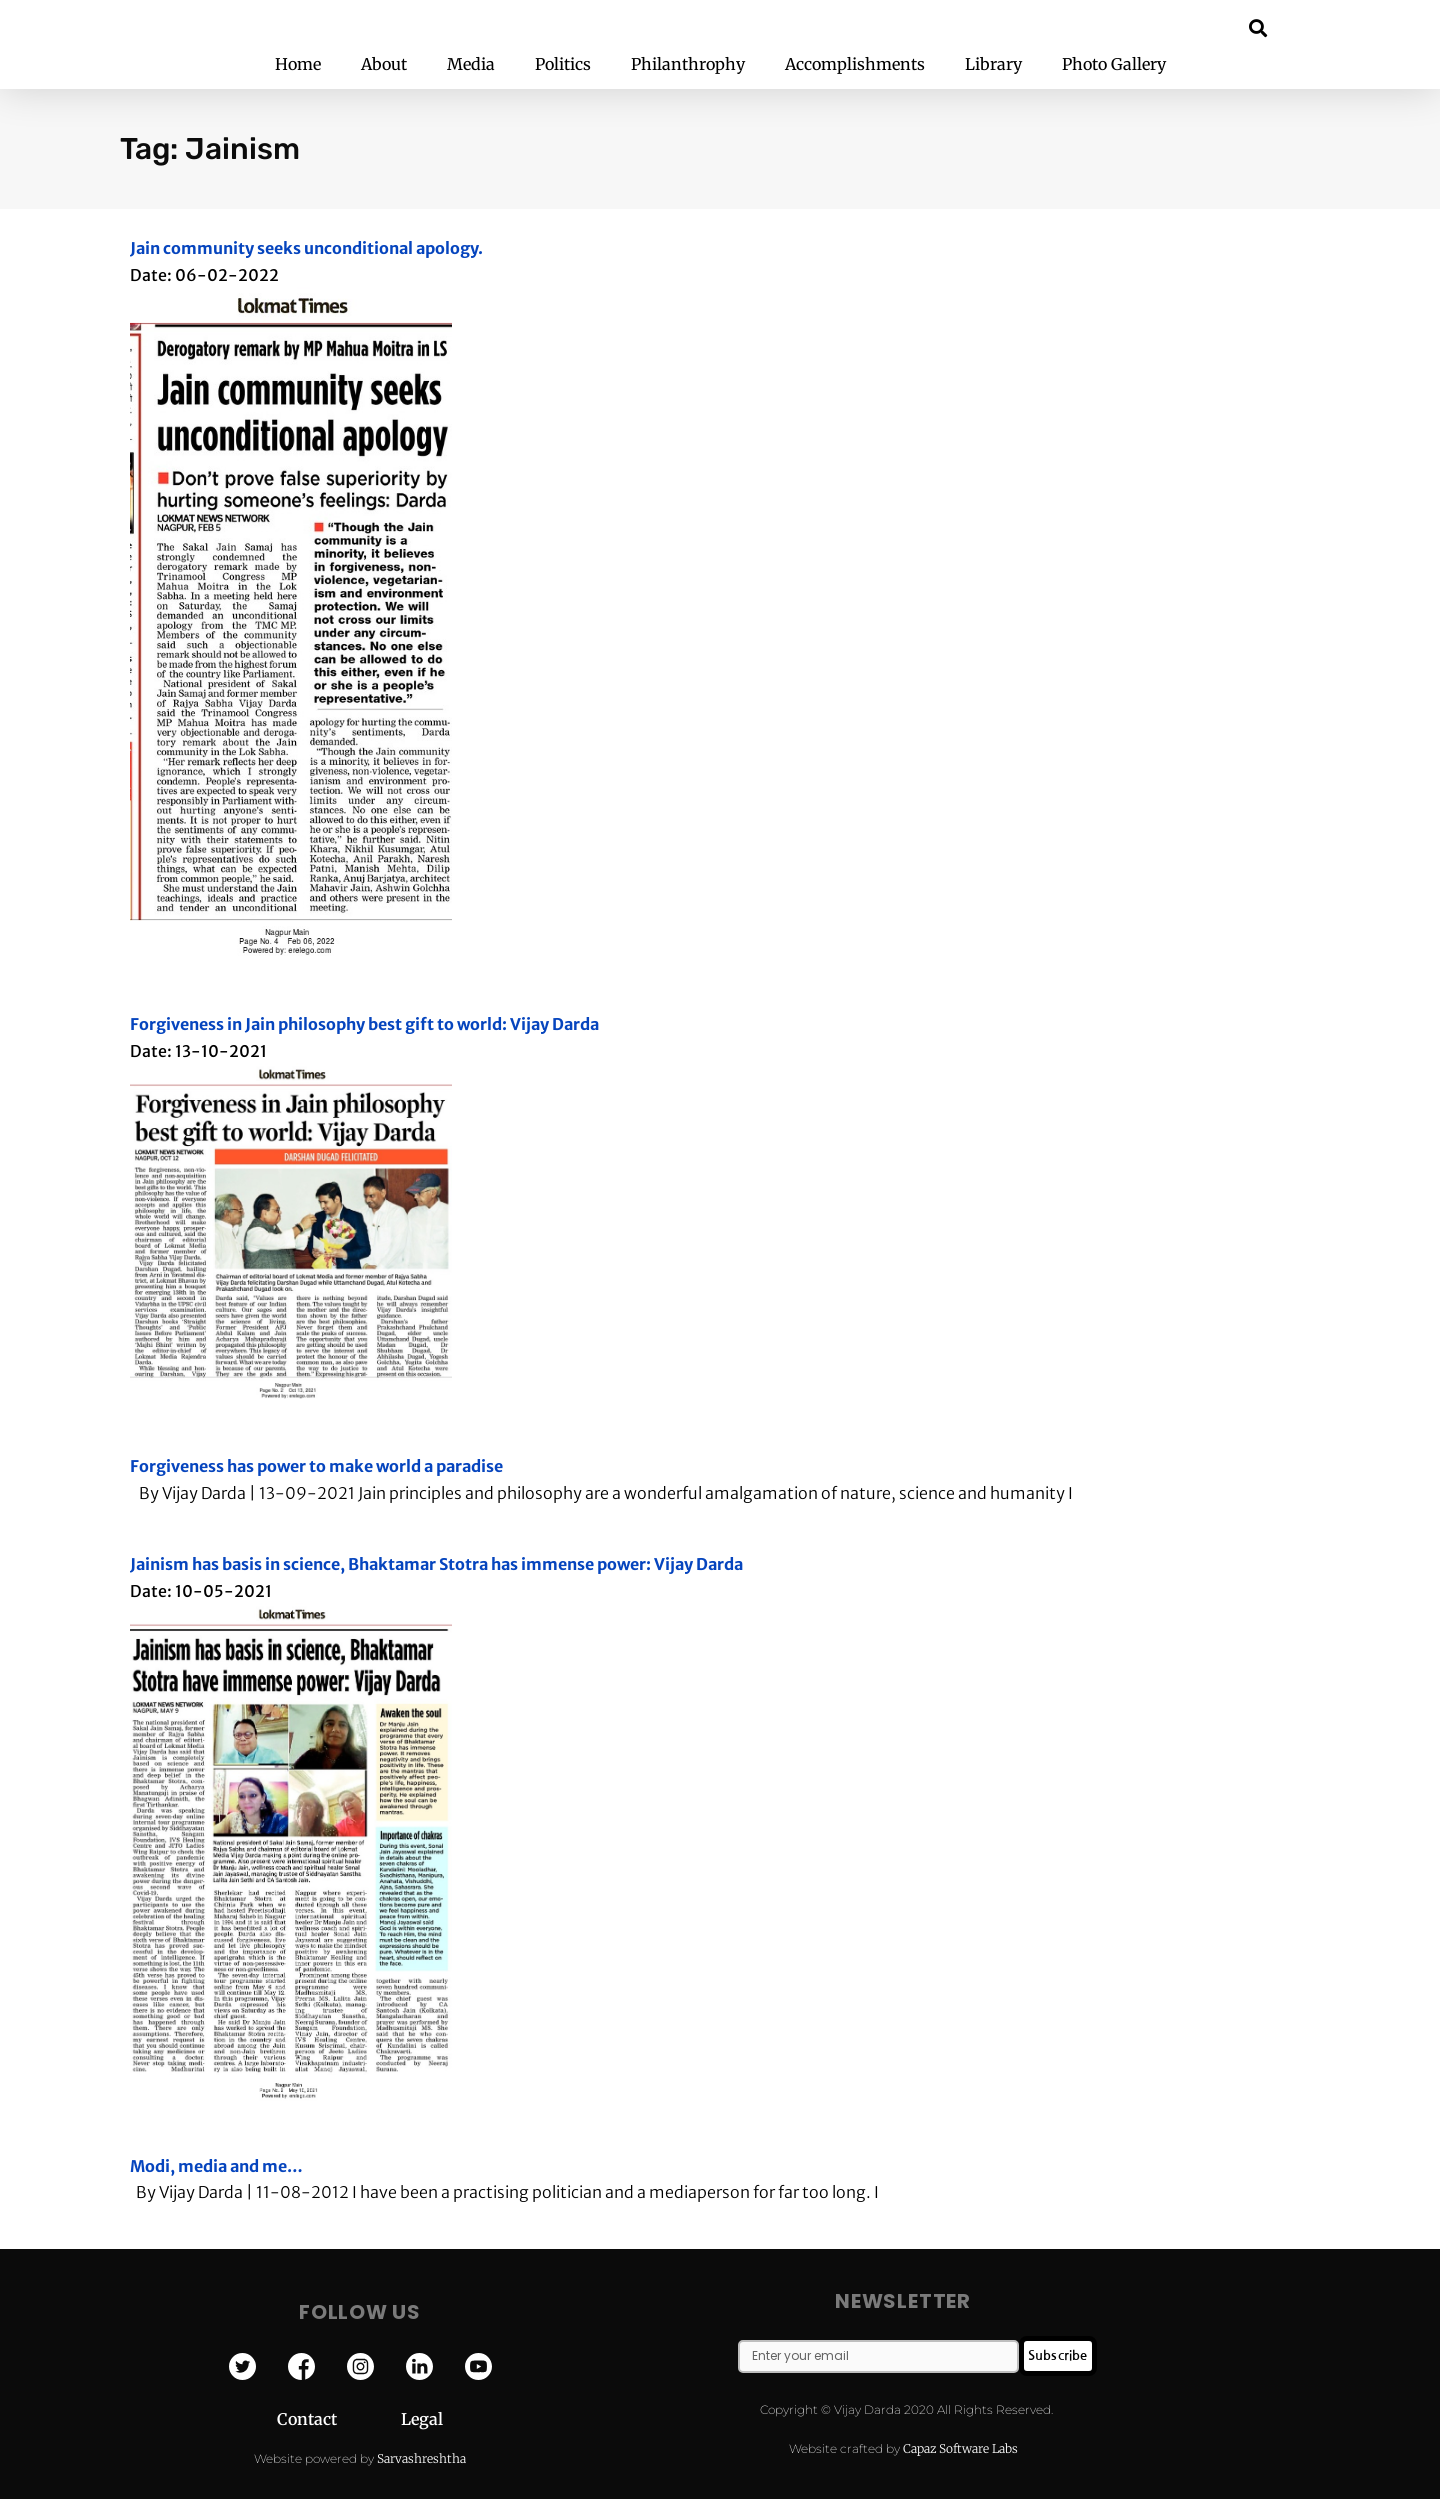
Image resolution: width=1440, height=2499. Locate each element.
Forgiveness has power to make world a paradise (316, 1466)
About (384, 64)
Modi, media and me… (216, 2166)
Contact (339, 2419)
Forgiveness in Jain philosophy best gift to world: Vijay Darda (364, 1024)
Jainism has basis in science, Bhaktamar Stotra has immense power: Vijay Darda (436, 1564)
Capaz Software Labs (960, 2448)
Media (471, 64)
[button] (1258, 27)
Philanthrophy (688, 64)
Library (993, 64)
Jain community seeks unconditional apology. (306, 248)
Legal (422, 2419)
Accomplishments (855, 64)
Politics (563, 64)
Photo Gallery (1114, 64)
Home (298, 64)
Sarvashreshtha (421, 2458)
